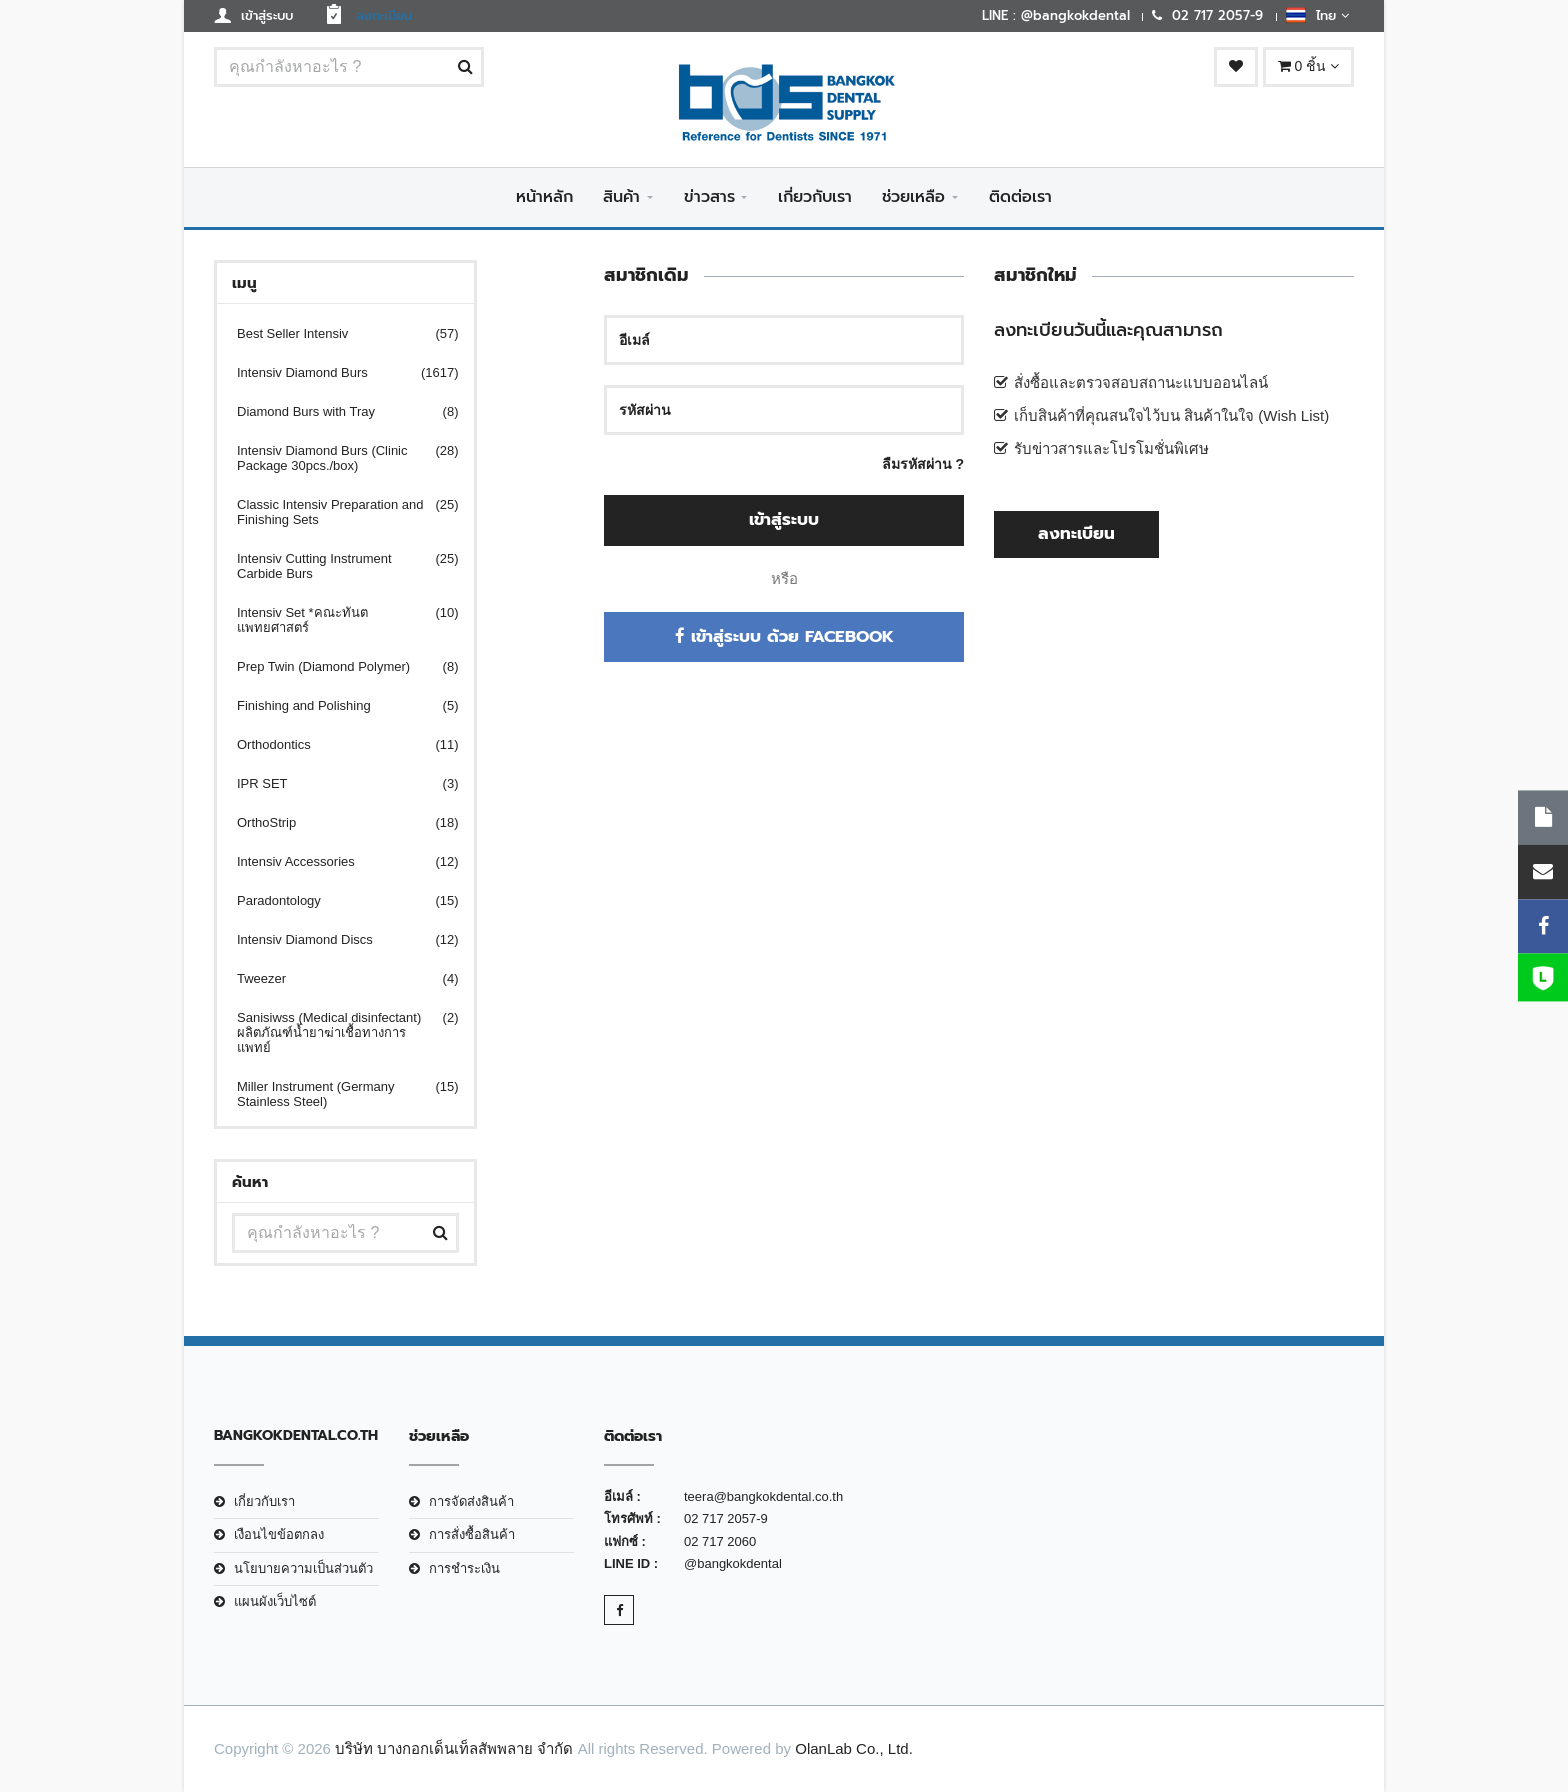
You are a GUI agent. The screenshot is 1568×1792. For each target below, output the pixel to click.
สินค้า (621, 197)
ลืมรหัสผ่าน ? (923, 464)
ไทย (1317, 15)
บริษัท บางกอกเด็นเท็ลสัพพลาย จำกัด (454, 1748)
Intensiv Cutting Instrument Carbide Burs (335, 566)
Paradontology (335, 900)
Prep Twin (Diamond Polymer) (335, 666)
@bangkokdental (733, 1563)
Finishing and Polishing (335, 705)
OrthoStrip (335, 822)
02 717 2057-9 (726, 1518)
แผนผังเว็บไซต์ (275, 1601)
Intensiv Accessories (335, 861)
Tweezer (335, 978)
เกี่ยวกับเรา (815, 197)
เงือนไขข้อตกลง (279, 1534)
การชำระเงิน (464, 1568)
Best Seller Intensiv (335, 333)
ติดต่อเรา (1020, 197)
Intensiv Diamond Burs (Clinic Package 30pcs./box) (335, 458)
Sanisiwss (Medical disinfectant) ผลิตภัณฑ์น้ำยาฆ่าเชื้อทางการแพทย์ (335, 1032)
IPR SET (335, 783)
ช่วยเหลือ (913, 197)
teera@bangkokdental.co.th (763, 1496)
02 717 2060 (720, 1541)
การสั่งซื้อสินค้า (472, 1534)
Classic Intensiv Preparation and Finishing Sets (335, 512)
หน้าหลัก (544, 197)
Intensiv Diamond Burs (335, 372)
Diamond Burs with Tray (335, 411)
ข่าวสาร (709, 197)
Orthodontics (335, 744)
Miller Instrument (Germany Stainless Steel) (335, 1094)
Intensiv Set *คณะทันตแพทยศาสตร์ (335, 620)
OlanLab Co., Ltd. (854, 1748)
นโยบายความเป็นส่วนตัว (303, 1568)
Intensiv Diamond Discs (335, 939)
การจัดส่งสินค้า (471, 1501)
